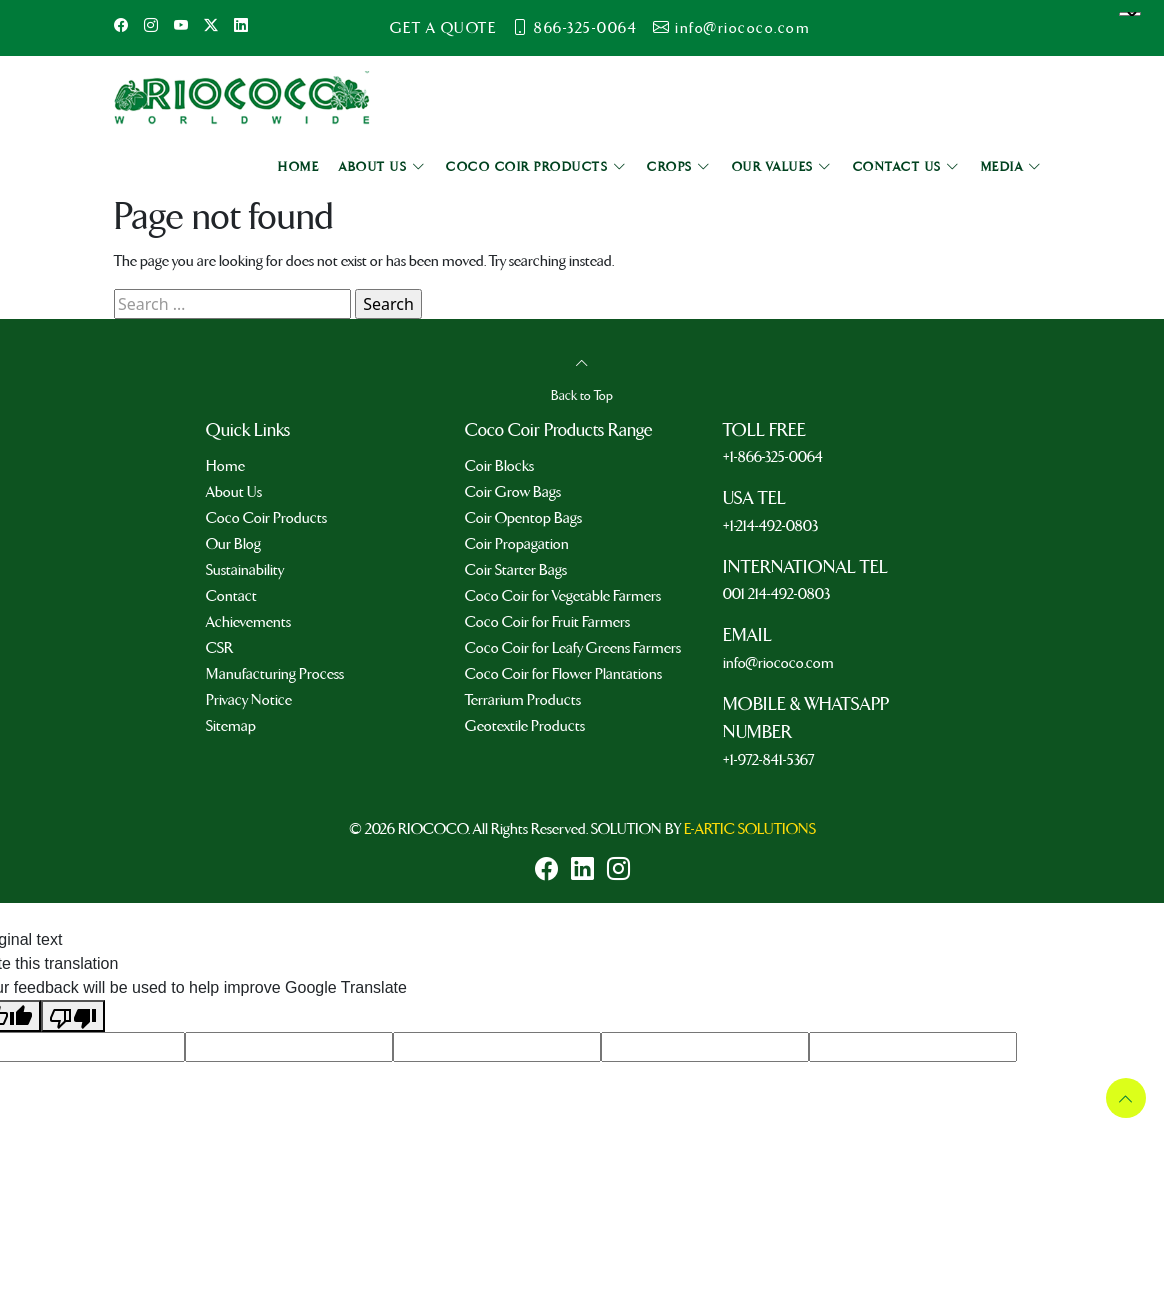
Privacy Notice (249, 700)
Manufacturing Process (275, 674)
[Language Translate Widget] (1130, 14)
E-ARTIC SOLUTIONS (750, 829)
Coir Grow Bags (513, 492)
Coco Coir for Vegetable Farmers (563, 596)
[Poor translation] (73, 1015)
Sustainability (245, 570)
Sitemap (231, 726)
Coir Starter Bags (516, 570)
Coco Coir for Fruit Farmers (547, 622)
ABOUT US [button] (382, 167)
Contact (231, 596)
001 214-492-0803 (776, 594)
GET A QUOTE (443, 28)
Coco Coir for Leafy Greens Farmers (573, 648)
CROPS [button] (679, 167)
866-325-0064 (585, 28)
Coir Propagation (517, 544)
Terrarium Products (523, 700)
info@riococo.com (742, 28)
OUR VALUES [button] (782, 167)
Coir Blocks (499, 466)
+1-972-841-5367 (768, 760)
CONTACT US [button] (907, 167)
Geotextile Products (525, 726)
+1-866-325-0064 (773, 457)
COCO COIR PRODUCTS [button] (536, 167)
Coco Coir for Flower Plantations (563, 674)
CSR (219, 648)
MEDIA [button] (1012, 167)
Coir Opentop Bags (523, 518)
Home (225, 466)
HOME (298, 167)
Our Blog (233, 544)
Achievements (248, 622)
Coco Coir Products (266, 518)
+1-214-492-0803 (770, 526)
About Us (234, 492)
